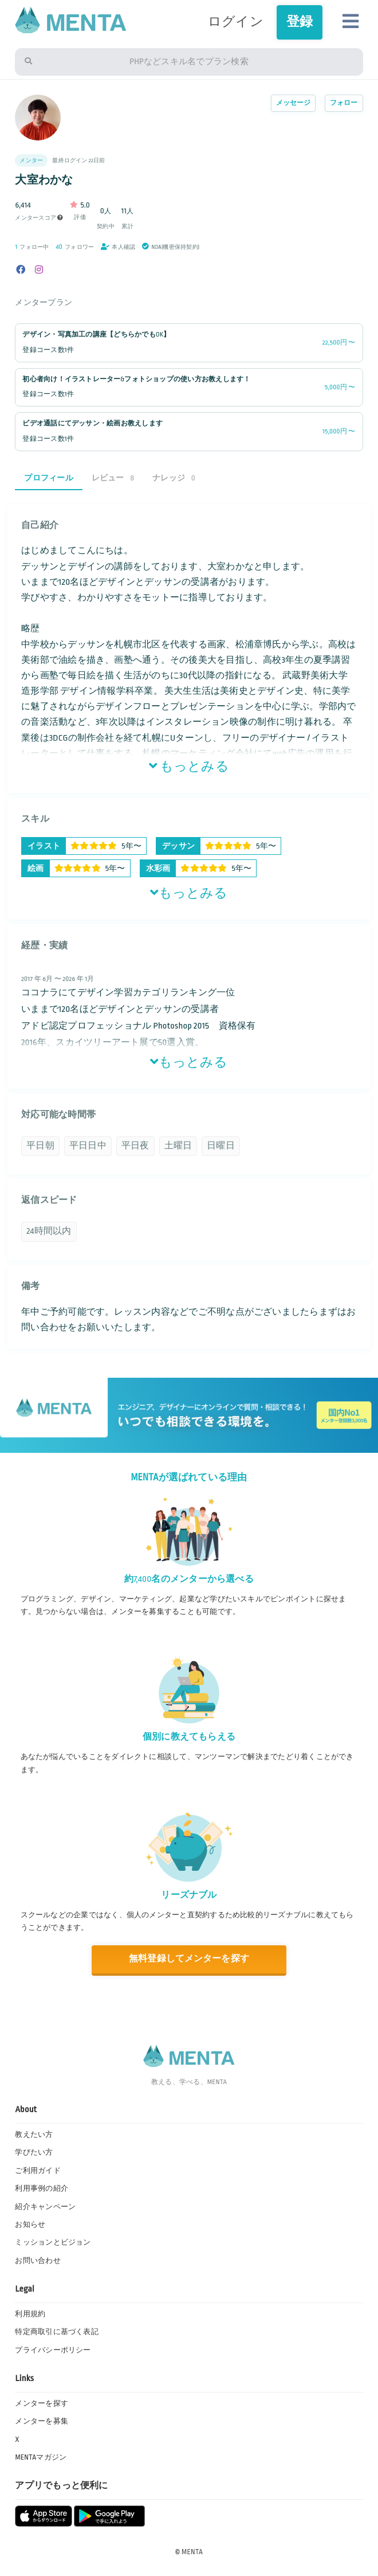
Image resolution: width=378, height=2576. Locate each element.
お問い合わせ (37, 2261)
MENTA (192, 2552)
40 (59, 247)
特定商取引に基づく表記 (57, 2332)
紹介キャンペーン (45, 2207)
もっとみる (189, 766)
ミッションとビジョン (52, 2242)
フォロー (344, 103)
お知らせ (30, 2225)
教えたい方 (34, 2135)
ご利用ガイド (37, 2171)
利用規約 (30, 2314)
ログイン (235, 22)
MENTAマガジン (40, 2457)
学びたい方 (34, 2152)
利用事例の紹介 (41, 2188)
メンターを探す (41, 2403)
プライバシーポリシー (52, 2350)
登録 (299, 22)
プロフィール (48, 478)
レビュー (113, 478)
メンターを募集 (41, 2421)
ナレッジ (173, 478)
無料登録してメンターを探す (188, 1959)
